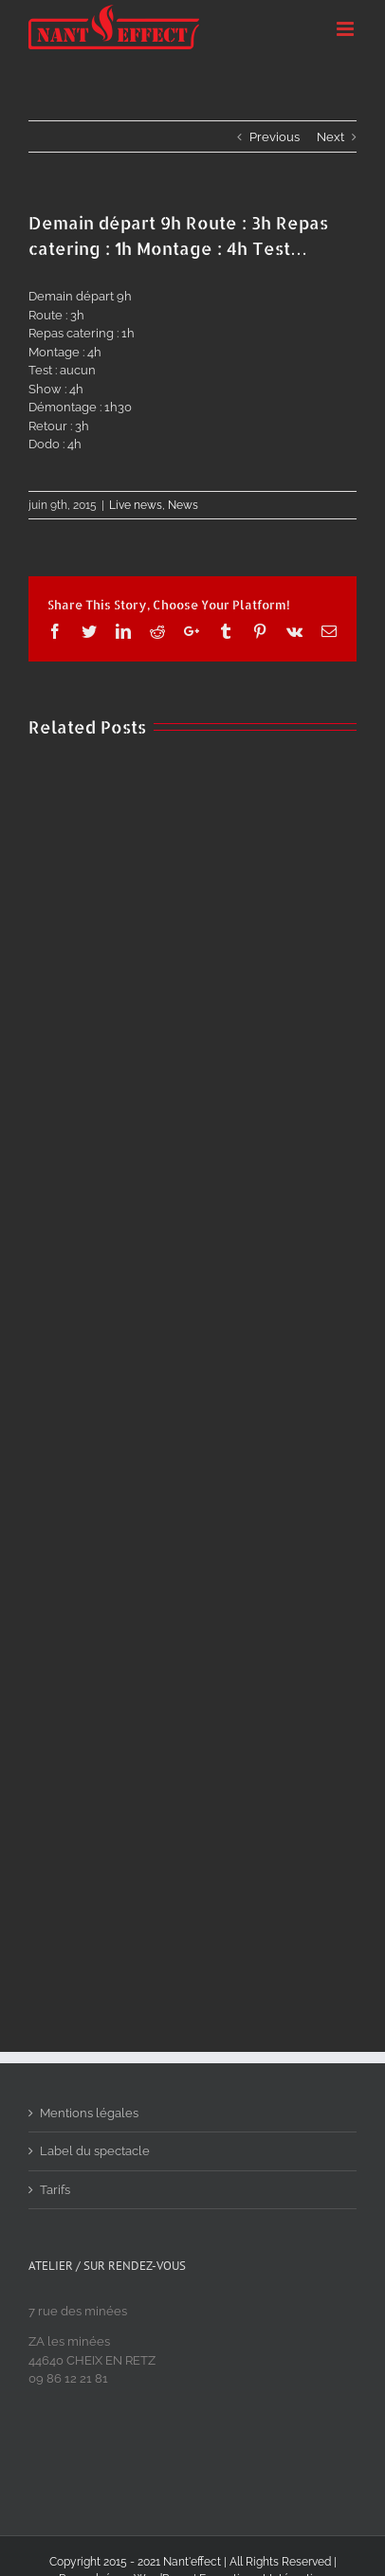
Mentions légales (89, 2113)
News (183, 505)
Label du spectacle (95, 2151)
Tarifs (55, 2190)
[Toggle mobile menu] (347, 29)
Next (330, 137)
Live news (135, 505)
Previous (274, 137)
